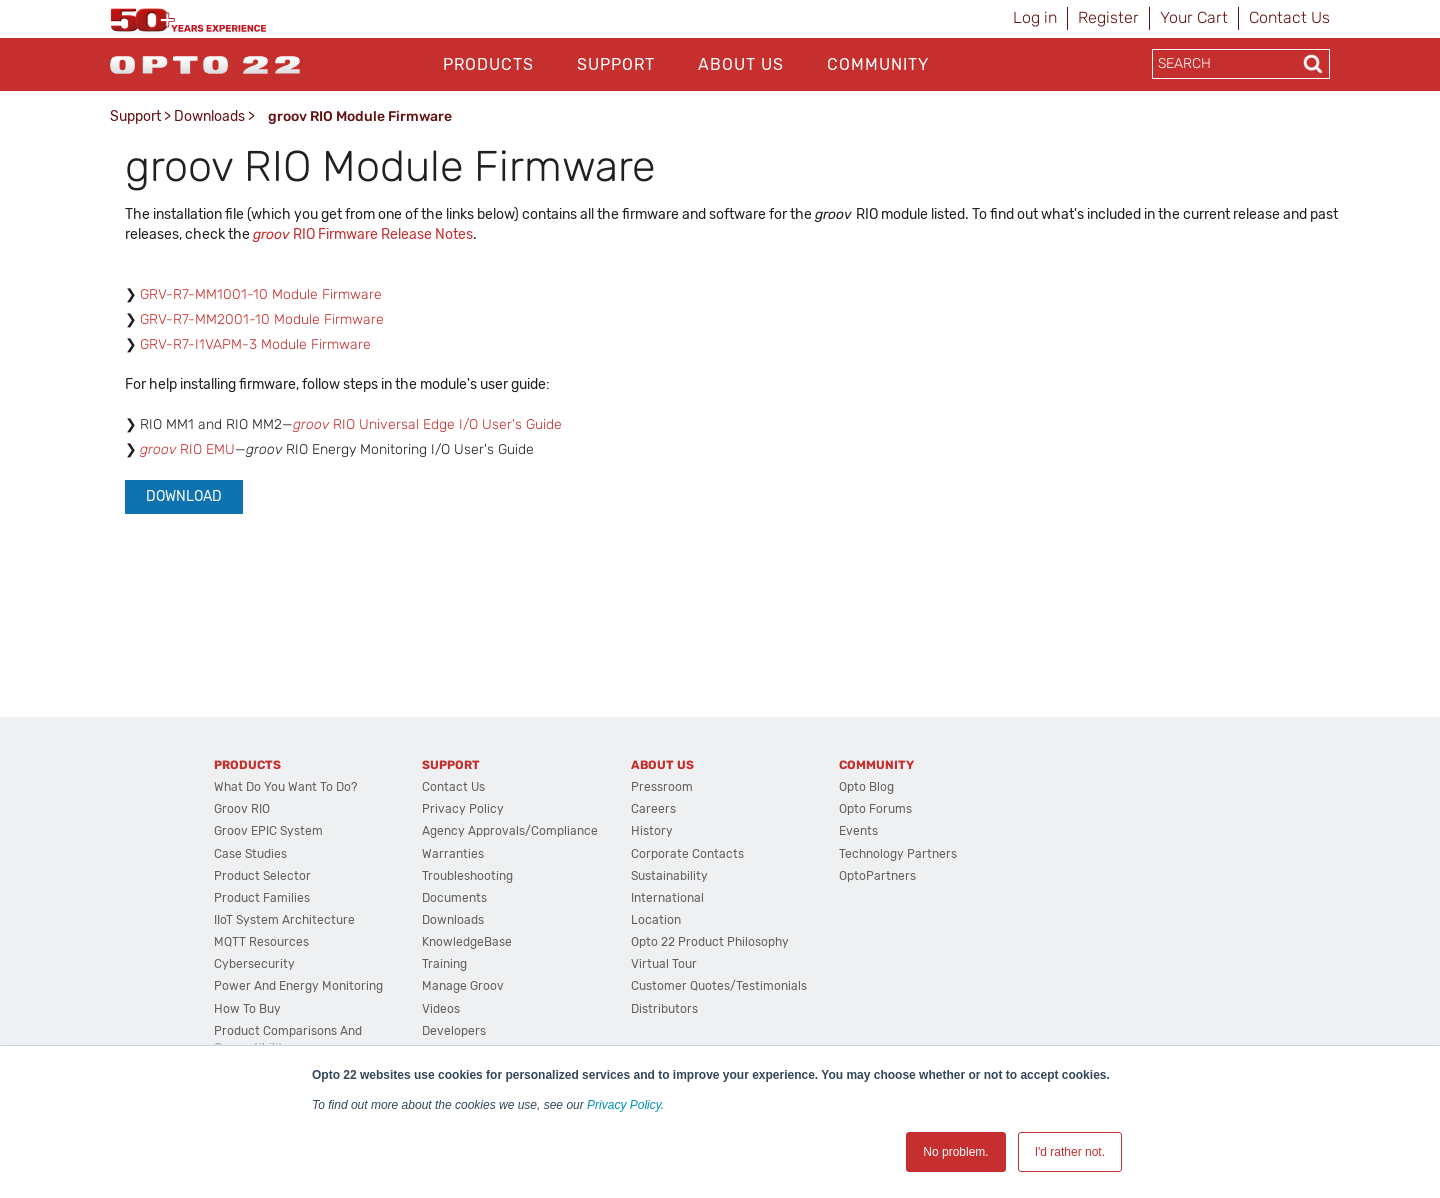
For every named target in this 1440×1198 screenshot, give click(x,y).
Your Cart (1194, 17)
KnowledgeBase (467, 942)
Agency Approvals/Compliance (510, 831)
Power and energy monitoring (298, 986)
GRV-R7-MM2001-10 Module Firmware (262, 319)
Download (184, 496)
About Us (741, 64)
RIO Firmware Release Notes (363, 234)
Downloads (209, 116)
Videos (441, 1009)
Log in (1035, 17)
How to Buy (247, 1009)
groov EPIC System (268, 831)
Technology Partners (898, 854)
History (652, 831)
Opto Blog (866, 787)
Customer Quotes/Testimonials (719, 986)
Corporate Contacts (687, 854)
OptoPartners (877, 876)
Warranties (453, 854)
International (667, 898)
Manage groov (463, 986)
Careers (653, 809)
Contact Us (1289, 17)
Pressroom (662, 787)
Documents (454, 898)
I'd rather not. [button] (1070, 1152)
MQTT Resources (261, 942)
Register (1108, 17)
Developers (454, 1031)
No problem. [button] (955, 1152)
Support (616, 64)
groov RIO (242, 809)
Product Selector (262, 876)
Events (858, 831)
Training (444, 964)
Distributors (664, 1009)
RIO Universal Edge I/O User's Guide (427, 424)
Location (656, 920)
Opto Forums (875, 809)
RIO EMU (187, 449)
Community (878, 64)
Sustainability (669, 876)
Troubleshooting (467, 876)
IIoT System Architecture (284, 920)
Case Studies (250, 854)
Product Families (262, 898)
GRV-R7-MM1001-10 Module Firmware (261, 294)
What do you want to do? (285, 787)
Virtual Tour (664, 964)
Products (488, 64)
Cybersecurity (254, 964)
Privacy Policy (624, 1105)
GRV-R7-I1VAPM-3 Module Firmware (255, 344)
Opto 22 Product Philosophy (710, 942)
